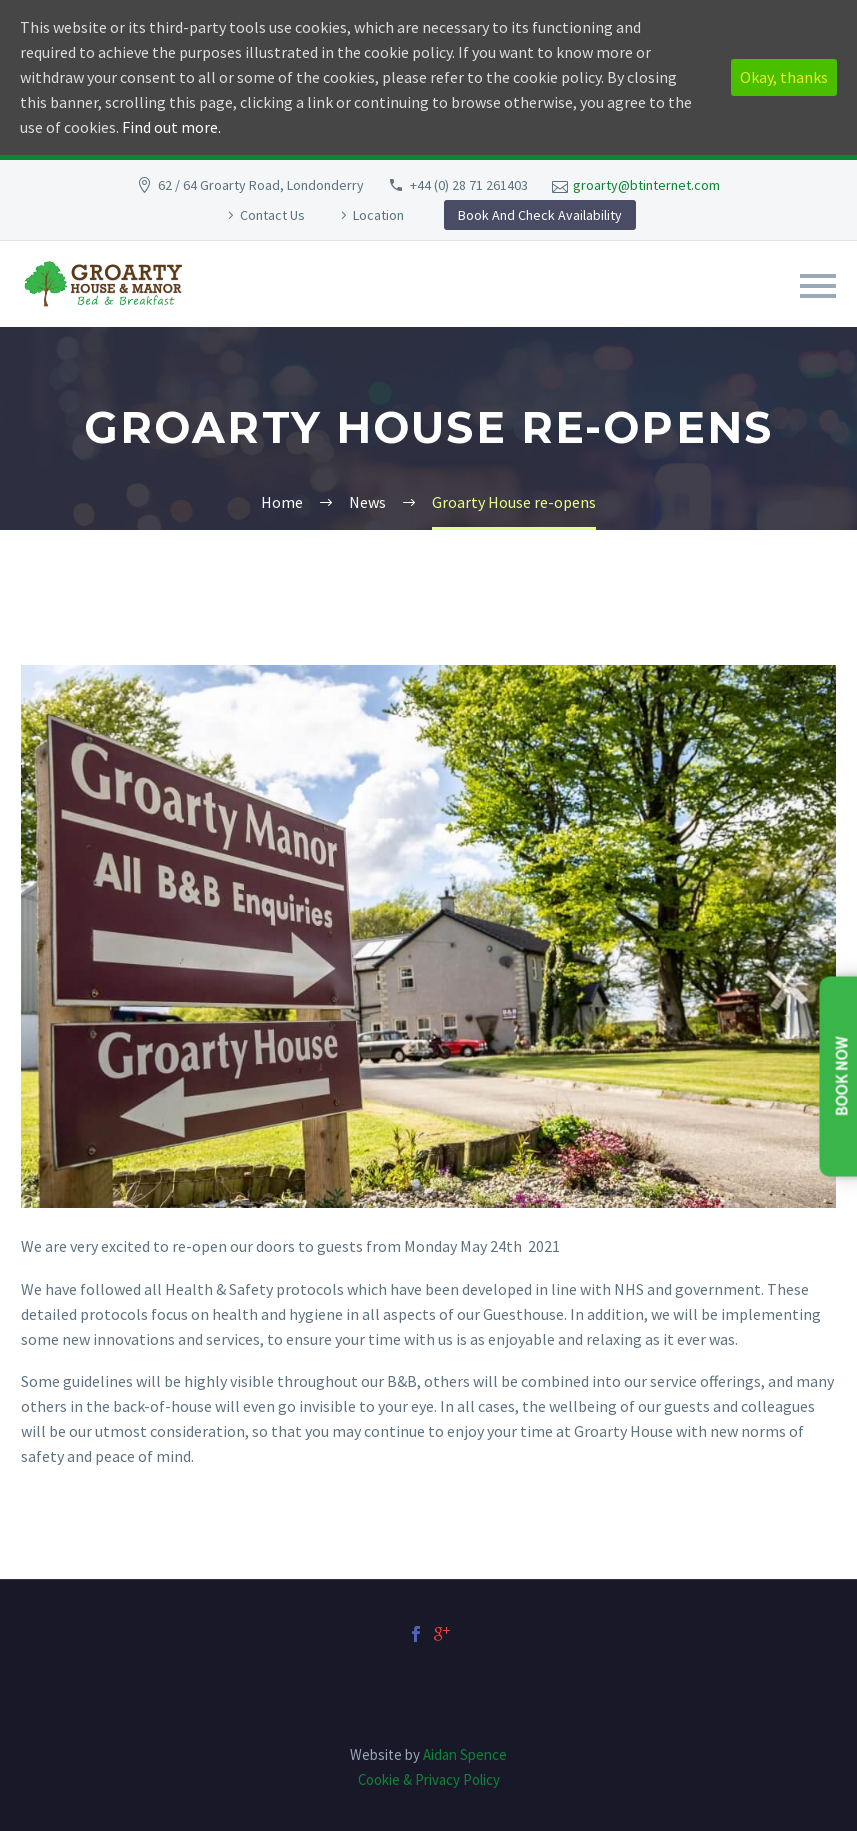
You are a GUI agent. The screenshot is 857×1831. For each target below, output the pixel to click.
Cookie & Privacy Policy (429, 1779)
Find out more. (171, 127)
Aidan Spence (465, 1754)
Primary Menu (818, 286)
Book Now (842, 1076)
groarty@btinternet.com (646, 185)
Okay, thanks (784, 77)
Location (378, 215)
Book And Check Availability (540, 215)
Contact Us (272, 215)
